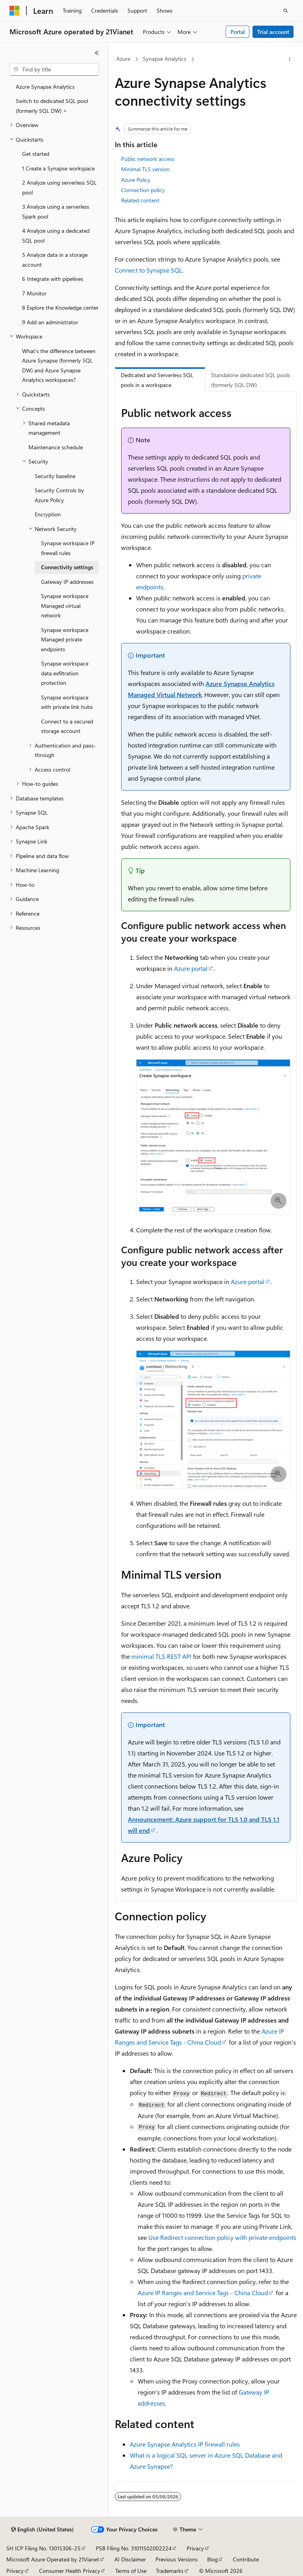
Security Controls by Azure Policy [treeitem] (59, 495)
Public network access (147, 159)
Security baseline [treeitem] (55, 476)
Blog (212, 2559)
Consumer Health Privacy (69, 2570)
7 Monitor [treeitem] (34, 293)
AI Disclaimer (130, 2559)
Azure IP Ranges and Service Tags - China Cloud (203, 2292)
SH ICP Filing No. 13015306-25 (43, 2548)
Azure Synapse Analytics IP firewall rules (185, 2444)
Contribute (246, 2559)
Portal (237, 32)
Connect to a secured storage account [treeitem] (67, 726)
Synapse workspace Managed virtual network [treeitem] (64, 605)
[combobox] (54, 69)
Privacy (195, 2548)
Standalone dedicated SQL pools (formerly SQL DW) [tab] (250, 380)
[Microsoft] (14, 11)
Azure (123, 58)
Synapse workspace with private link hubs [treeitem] (67, 702)
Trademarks (169, 2570)
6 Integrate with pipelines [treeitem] (52, 278)
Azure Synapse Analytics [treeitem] (45, 86)
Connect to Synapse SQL (148, 270)
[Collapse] (96, 53)
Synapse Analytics (164, 58)
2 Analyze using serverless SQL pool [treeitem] (59, 187)
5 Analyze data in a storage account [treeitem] (55, 259)
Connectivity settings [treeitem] (67, 567)
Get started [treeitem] (35, 153)
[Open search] (286, 11)
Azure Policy (135, 179)
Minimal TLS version (145, 169)
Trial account (273, 32)
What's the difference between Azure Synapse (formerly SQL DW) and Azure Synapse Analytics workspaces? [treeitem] (58, 365)
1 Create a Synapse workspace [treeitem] (58, 168)
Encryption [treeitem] (48, 514)
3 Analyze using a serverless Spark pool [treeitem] (55, 211)
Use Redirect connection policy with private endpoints (222, 2237)
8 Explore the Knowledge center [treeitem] (60, 307)
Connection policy (143, 190)
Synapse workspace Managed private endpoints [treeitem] (64, 639)
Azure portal (191, 968)
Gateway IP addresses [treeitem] (67, 581)
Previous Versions (176, 2559)
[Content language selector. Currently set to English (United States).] (42, 2529)
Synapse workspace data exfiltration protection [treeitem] (64, 673)
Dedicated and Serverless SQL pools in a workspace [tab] (157, 380)
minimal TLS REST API (161, 1656)
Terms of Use (130, 2570)
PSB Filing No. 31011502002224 (134, 2548)
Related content (140, 200)
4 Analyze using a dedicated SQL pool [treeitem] (56, 235)
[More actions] (290, 59)
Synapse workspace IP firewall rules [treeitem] (68, 548)
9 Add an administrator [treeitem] (50, 322)
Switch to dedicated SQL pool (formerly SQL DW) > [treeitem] (52, 105)
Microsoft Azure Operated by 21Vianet (52, 2559)
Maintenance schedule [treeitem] (55, 447)
